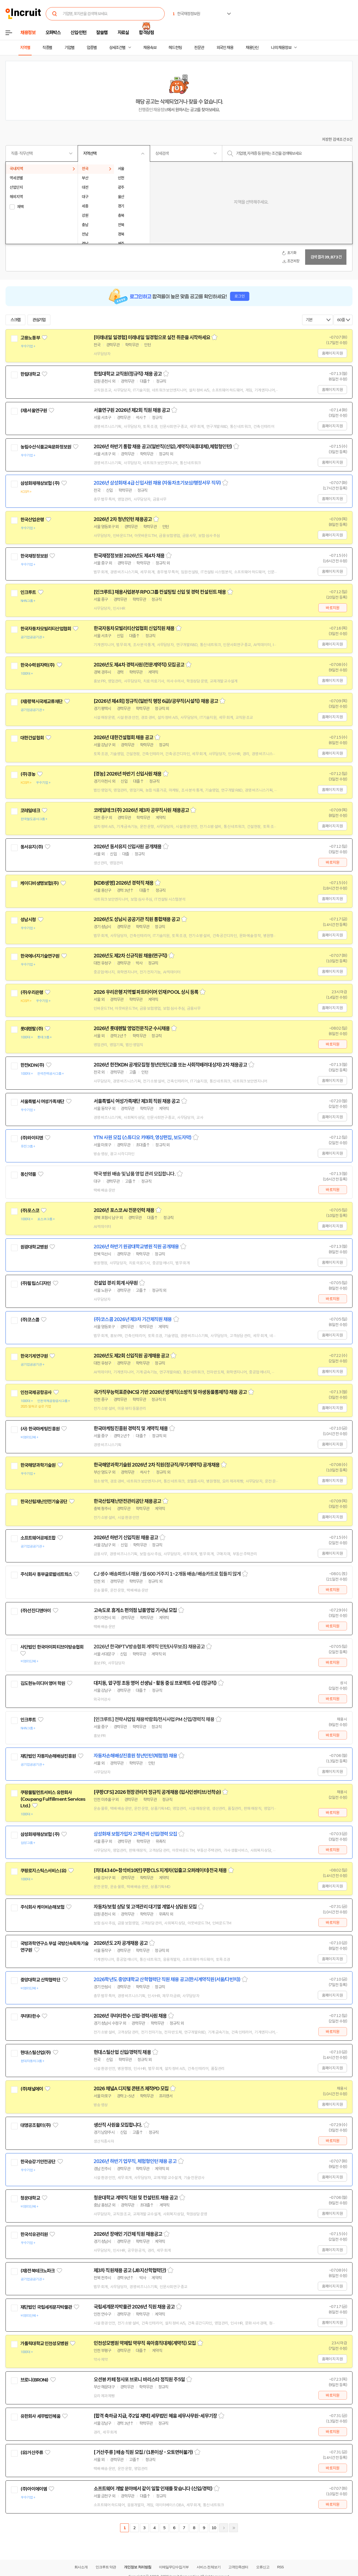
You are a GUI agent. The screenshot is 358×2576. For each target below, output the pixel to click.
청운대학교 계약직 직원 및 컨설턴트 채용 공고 (136, 2197)
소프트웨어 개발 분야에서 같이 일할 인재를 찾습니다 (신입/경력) (153, 2488)
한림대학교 (30, 374)
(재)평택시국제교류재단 (41, 701)
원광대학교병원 (34, 1247)
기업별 (69, 47)
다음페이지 (223, 2527)
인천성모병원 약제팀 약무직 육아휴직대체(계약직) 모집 (145, 2343)
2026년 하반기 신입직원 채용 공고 (126, 1537)
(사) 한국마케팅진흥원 (39, 1429)
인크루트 (28, 592)
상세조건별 (117, 47)
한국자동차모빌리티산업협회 (45, 629)
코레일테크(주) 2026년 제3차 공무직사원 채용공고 (141, 810)
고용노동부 (30, 338)
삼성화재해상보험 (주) (39, 483)
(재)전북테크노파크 (37, 2271)
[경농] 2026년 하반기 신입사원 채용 (127, 774)
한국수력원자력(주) (37, 665)
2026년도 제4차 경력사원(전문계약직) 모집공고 (139, 664)
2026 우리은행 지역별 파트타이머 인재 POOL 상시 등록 (146, 992)
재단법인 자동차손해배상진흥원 (48, 1756)
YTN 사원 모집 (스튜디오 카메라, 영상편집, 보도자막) (142, 1137)
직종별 (47, 47)
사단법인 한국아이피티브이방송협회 (52, 1647)
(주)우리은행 (31, 992)
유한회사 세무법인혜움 (40, 2416)
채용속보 (149, 47)
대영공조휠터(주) (35, 2125)
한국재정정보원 (34, 556)
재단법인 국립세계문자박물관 (46, 2307)
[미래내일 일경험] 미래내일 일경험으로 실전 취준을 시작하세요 (152, 337)
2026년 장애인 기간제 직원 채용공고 (128, 2234)
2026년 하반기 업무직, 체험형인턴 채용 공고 (135, 2161)
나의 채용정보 (281, 47)
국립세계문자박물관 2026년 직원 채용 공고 (134, 2307)
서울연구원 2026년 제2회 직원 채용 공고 (132, 410)
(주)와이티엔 (31, 1138)
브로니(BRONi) (34, 2380)
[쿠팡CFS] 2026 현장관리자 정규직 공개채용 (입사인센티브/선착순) (157, 1792)
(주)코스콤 (29, 1320)
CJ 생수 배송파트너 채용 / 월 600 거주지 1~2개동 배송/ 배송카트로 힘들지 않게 (167, 1574)
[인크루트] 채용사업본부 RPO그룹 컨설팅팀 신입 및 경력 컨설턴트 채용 (160, 592)
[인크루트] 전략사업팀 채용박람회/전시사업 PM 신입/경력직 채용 (154, 1719)
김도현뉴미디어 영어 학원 (42, 1683)
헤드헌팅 (175, 47)
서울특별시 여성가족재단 (42, 1101)
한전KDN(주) (32, 1065)
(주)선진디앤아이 (35, 1611)
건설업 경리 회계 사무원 (116, 1283)
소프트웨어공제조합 (37, 1538)
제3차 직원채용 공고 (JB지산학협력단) (130, 2270)
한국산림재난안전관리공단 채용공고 (127, 1501)
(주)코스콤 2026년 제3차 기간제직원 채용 (133, 1319)
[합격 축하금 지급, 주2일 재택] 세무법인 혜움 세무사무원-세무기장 (155, 2416)
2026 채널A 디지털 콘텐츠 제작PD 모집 (131, 2088)
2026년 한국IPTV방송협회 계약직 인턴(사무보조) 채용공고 (149, 1646)
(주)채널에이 (31, 2089)
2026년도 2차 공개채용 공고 (121, 1943)
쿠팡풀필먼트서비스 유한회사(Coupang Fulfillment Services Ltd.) (52, 1799)
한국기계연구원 (34, 1356)
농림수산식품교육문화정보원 (45, 447)
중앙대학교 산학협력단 (40, 1980)
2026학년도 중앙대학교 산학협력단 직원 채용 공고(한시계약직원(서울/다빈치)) (167, 1979)
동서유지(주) (31, 847)
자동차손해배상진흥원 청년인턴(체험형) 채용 (135, 1756)
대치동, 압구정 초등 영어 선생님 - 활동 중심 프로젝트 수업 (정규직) (155, 1683)
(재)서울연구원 (33, 410)
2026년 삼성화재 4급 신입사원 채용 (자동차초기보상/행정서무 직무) (157, 483)
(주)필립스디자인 (35, 1283)
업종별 (92, 47)
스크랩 (15, 320)
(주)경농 (27, 774)
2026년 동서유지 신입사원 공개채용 (127, 846)
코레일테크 (30, 811)
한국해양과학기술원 (37, 1465)
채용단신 (252, 47)
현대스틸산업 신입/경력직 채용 (122, 2052)
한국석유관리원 (34, 2234)
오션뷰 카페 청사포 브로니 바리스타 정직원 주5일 (139, 2379)
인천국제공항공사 (35, 1392)
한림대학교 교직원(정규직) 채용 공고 (128, 374)
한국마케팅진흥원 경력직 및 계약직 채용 (131, 1428)
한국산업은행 (32, 520)
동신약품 (28, 1174)
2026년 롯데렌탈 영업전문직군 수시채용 (132, 1028)
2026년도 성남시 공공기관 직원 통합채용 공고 (137, 919)
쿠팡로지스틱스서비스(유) (43, 1871)
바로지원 (332, 607)
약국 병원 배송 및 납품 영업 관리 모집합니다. (134, 1174)
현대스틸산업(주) (35, 2053)
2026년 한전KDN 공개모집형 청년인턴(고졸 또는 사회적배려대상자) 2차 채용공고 (170, 1065)
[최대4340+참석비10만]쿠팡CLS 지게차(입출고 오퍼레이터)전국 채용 (160, 1870)
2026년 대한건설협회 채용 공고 (123, 737)
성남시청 (28, 920)
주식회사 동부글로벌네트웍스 (46, 1574)
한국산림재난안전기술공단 (43, 1501)
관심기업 (39, 320)
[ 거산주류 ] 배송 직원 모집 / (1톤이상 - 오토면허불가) (143, 2452)
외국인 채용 (224, 47)
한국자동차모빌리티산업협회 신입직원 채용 (134, 628)
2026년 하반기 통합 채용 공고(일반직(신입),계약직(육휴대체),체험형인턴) (163, 446)
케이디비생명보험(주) (39, 883)
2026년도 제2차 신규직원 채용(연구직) (130, 955)
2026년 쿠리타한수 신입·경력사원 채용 (130, 2016)
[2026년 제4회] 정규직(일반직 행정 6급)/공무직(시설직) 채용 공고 (156, 701)
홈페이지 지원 (332, 353)
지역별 (25, 47)
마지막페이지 (233, 2527)
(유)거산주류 (31, 2453)
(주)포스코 (29, 1211)
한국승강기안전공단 (37, 2162)
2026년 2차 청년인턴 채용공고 (123, 519)
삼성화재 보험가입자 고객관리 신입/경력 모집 (135, 1834)
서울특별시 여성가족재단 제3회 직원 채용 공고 (137, 1101)
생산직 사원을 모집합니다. (118, 2125)
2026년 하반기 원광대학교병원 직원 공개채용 (136, 1246)
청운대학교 (30, 2198)
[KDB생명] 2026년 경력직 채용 (123, 883)
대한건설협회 (32, 738)
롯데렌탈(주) (31, 1029)
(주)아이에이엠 (33, 2489)
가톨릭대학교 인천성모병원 (44, 2343)
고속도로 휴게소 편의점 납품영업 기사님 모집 (135, 1610)
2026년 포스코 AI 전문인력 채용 (124, 1210)
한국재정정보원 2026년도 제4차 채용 (129, 555)
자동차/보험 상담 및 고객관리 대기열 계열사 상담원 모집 (145, 1906)
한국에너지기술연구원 (39, 956)
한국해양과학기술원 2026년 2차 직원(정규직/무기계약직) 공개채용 (156, 1465)
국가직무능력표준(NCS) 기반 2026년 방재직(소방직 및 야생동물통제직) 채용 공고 (170, 1392)
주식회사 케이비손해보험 (42, 1907)
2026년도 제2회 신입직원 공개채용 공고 (131, 1355)
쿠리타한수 (30, 2016)
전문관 (199, 47)
